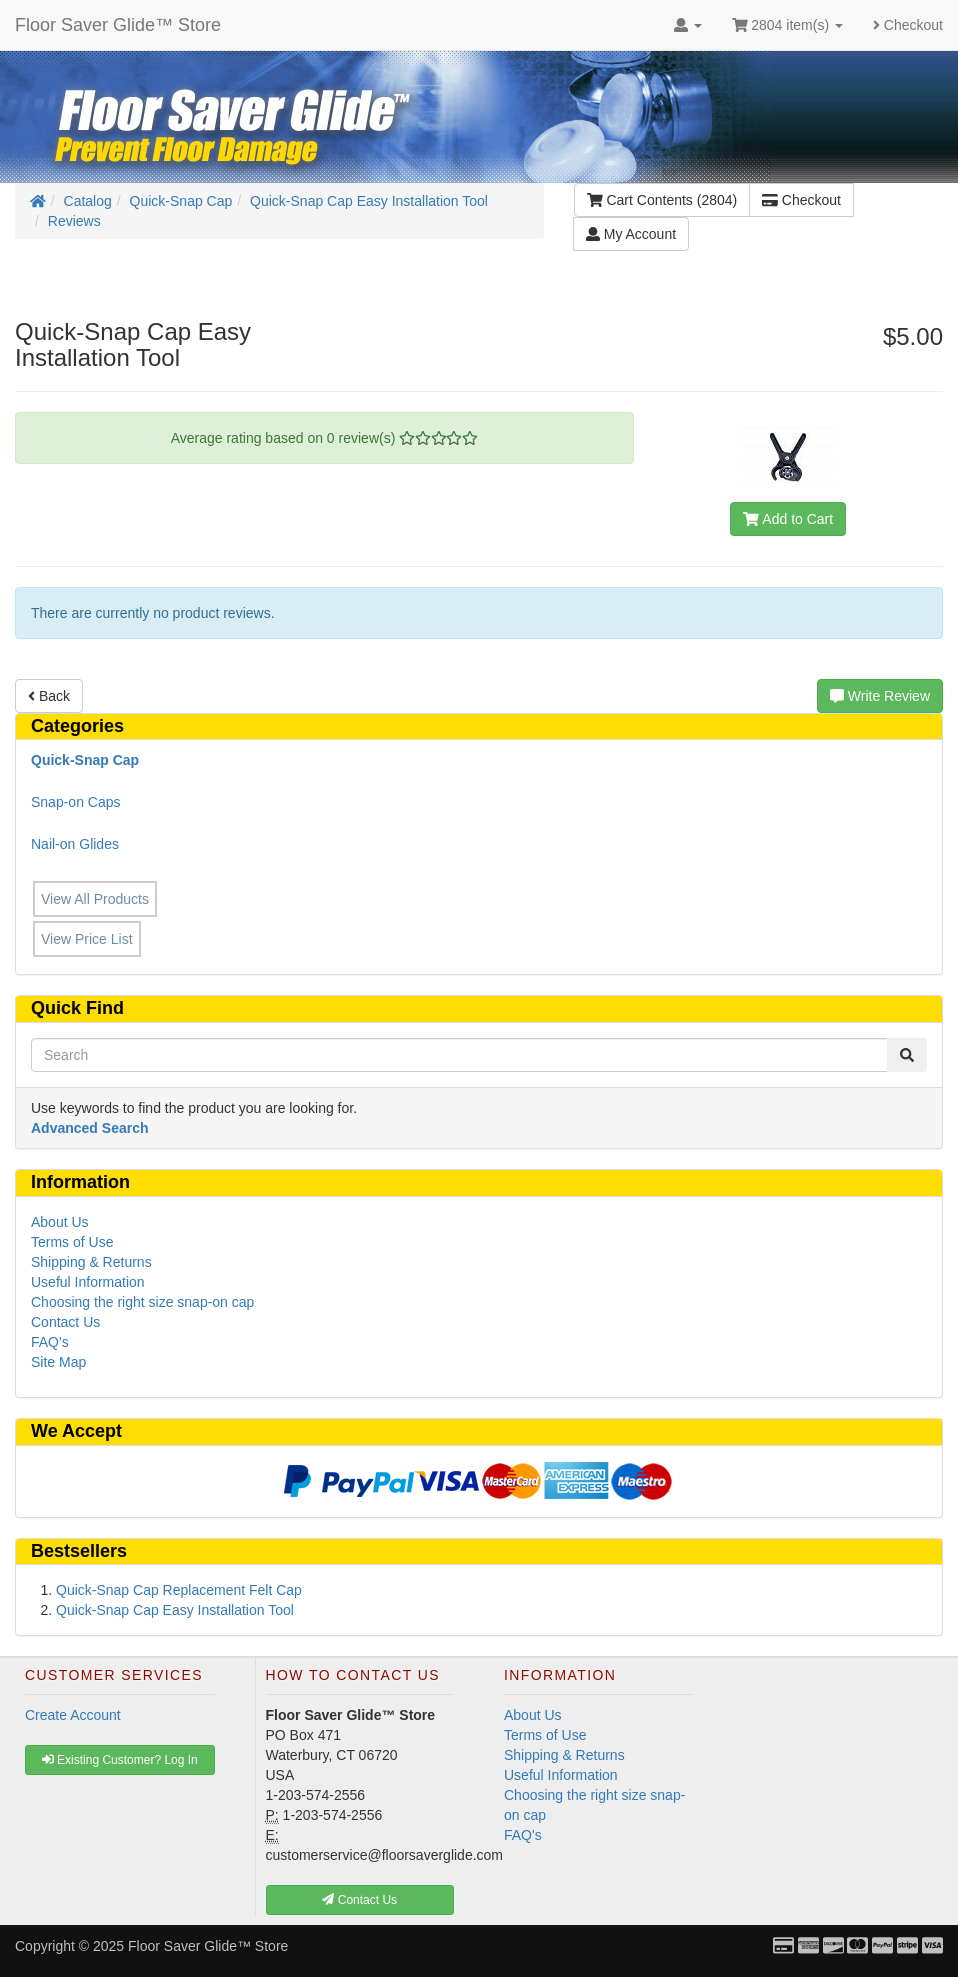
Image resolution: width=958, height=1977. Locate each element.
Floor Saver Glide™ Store (118, 25)
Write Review (880, 696)
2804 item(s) (787, 25)
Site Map (58, 1362)
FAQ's (50, 1342)
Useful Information (88, 1282)
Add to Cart (788, 519)
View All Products (95, 899)
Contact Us (65, 1322)
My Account (631, 234)
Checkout (908, 25)
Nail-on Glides (75, 844)
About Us (60, 1222)
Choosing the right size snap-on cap (142, 1302)
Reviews (74, 221)
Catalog (88, 201)
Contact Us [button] (359, 1900)
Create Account (73, 1715)
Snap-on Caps (76, 802)
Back (49, 696)
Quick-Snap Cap (181, 201)
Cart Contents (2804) (662, 200)
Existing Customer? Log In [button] (120, 1760)
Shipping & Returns (91, 1262)
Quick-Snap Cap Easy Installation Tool (369, 201)
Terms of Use (72, 1242)
